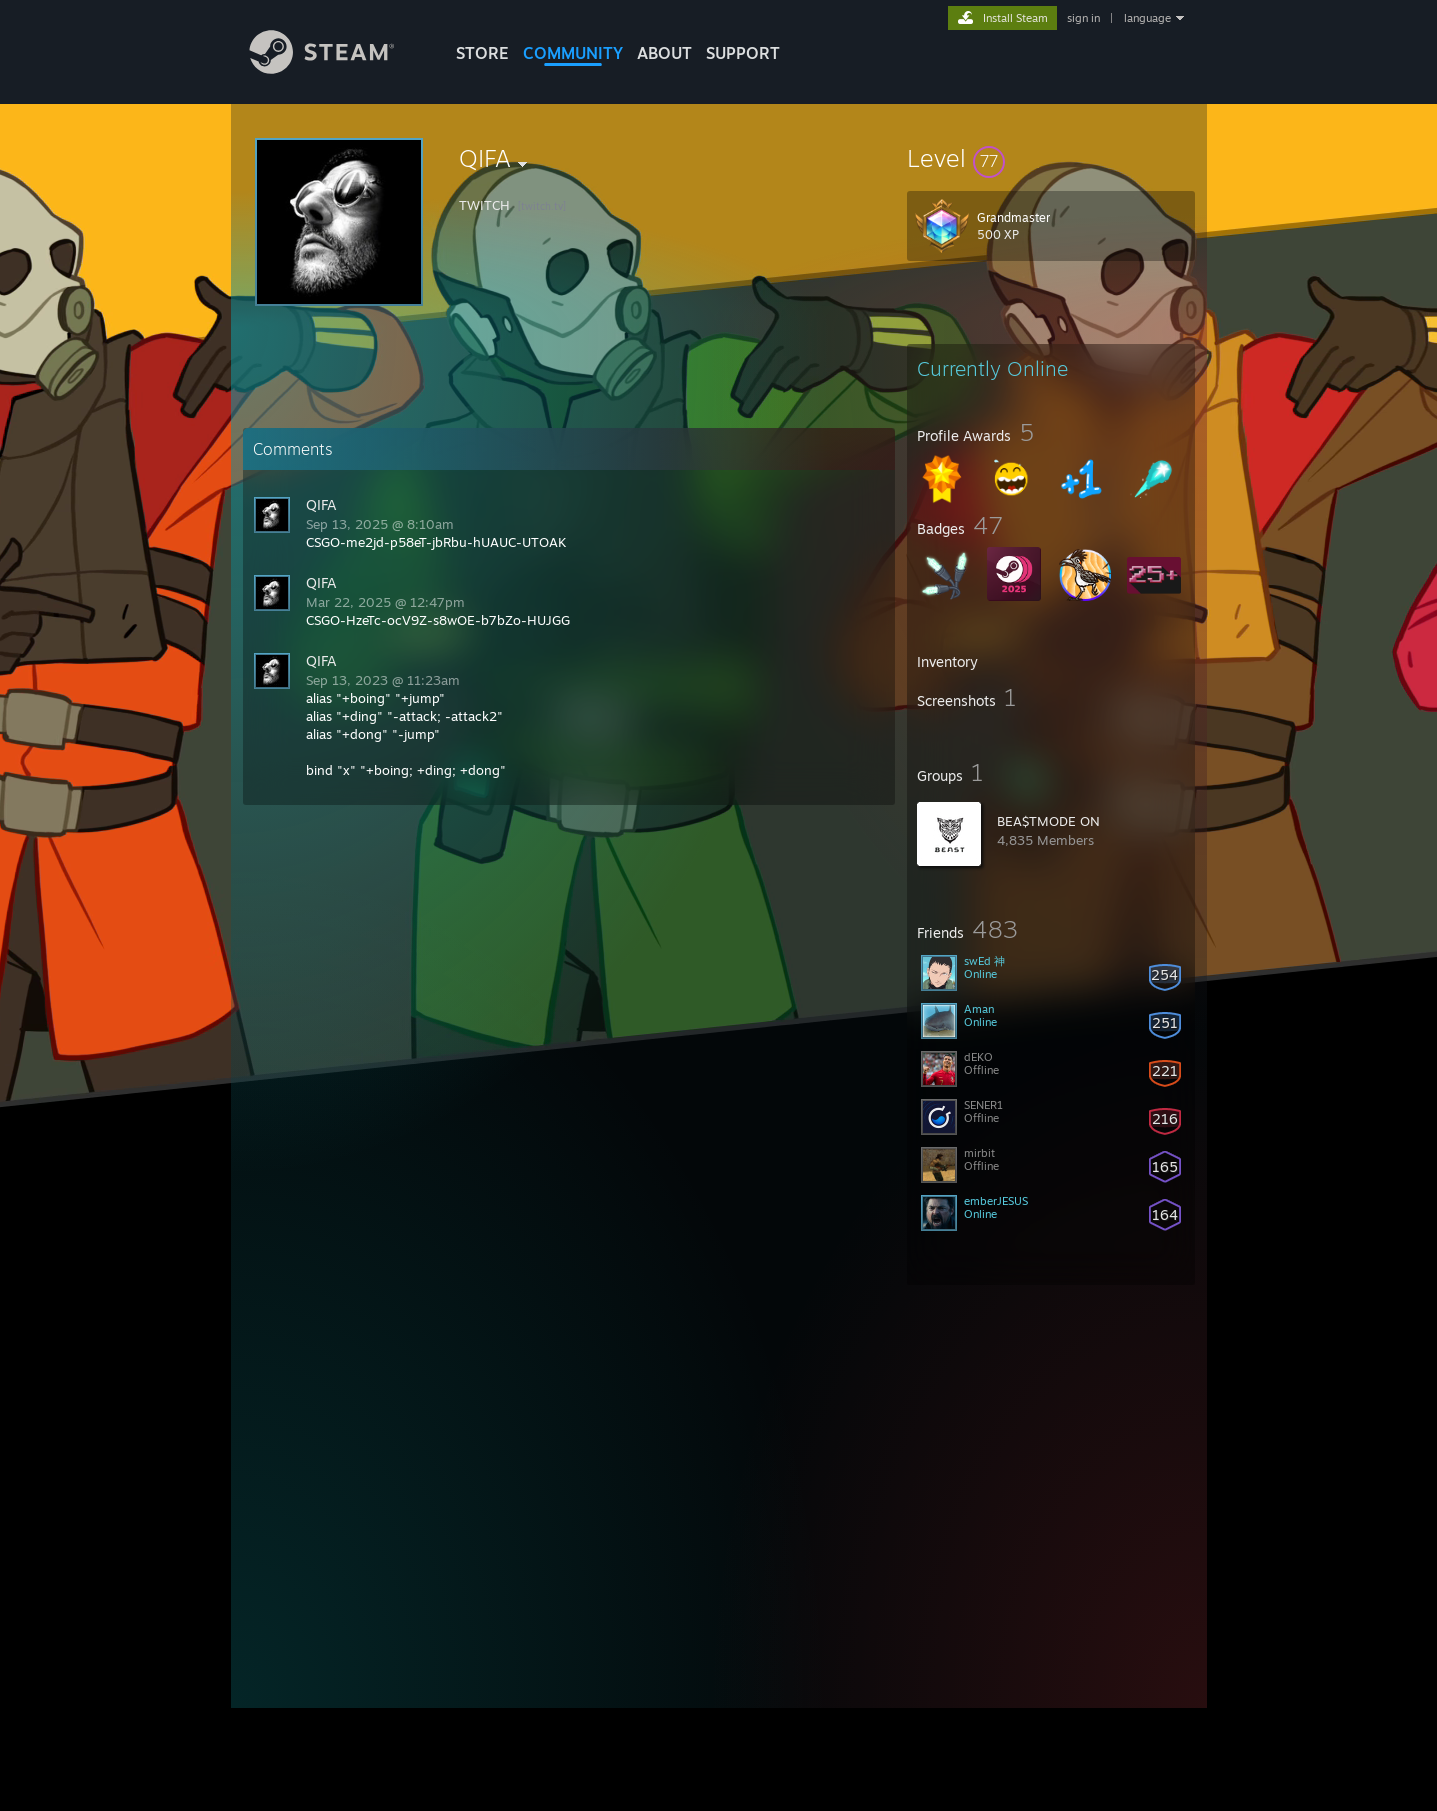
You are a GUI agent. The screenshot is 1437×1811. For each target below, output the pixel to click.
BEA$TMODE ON (1048, 821)
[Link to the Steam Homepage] (337, 68)
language (1147, 18)
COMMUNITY (573, 53)
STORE (482, 53)
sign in (1083, 18)
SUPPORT (743, 53)
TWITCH (484, 205)
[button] (1051, 158)
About (664, 53)
